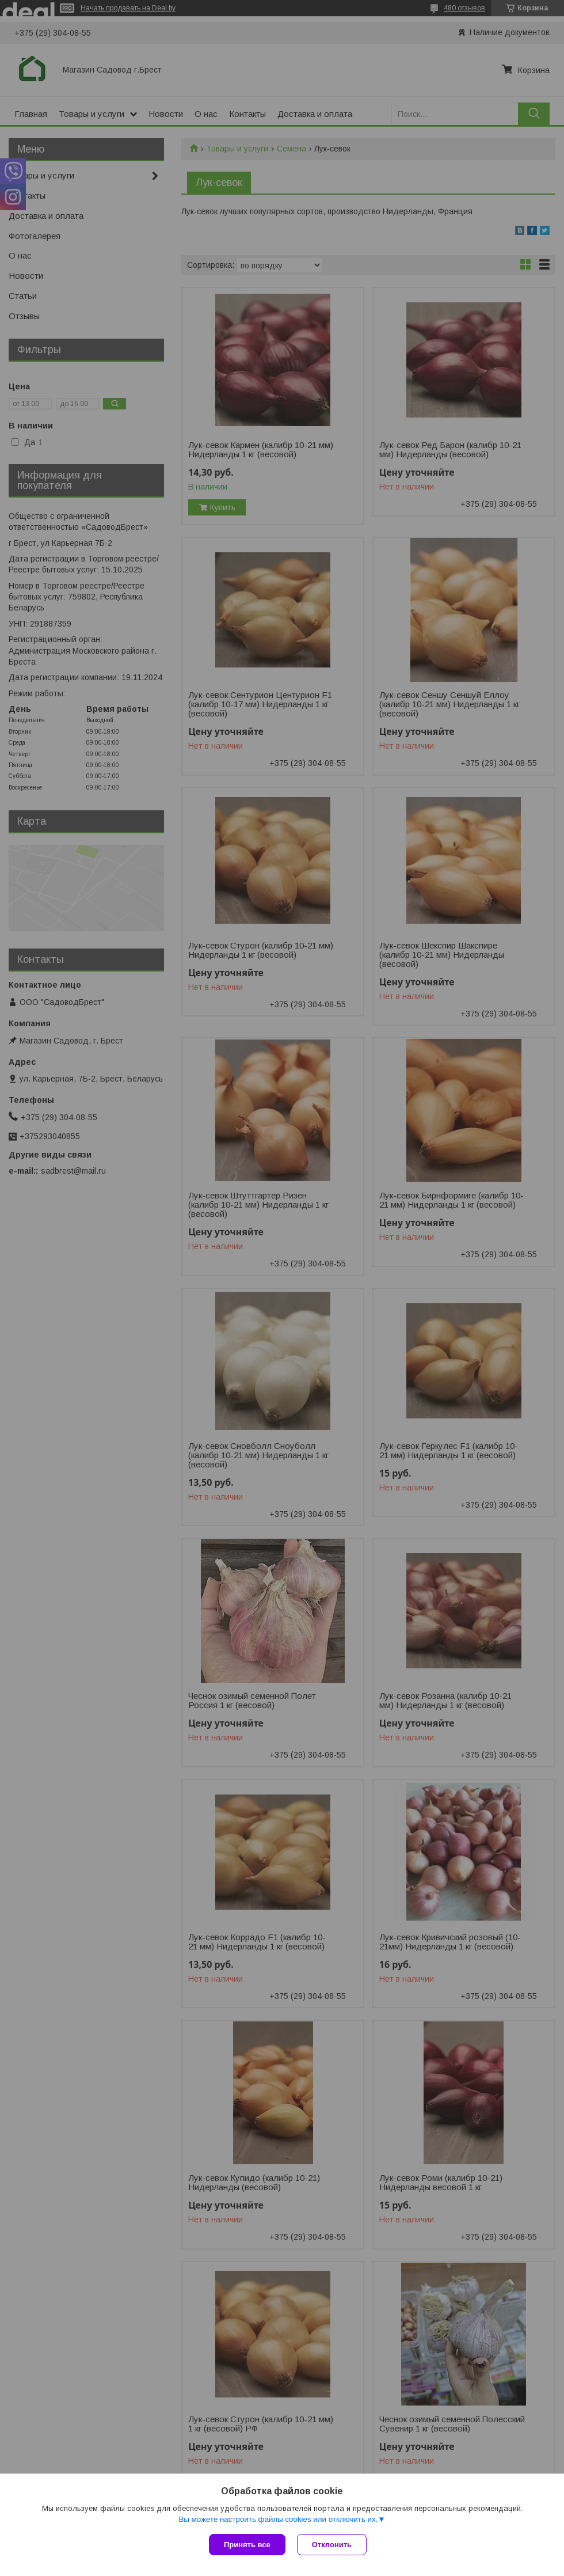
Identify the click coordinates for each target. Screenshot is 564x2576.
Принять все (247, 2544)
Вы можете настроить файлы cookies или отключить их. (278, 2519)
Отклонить (332, 2544)
